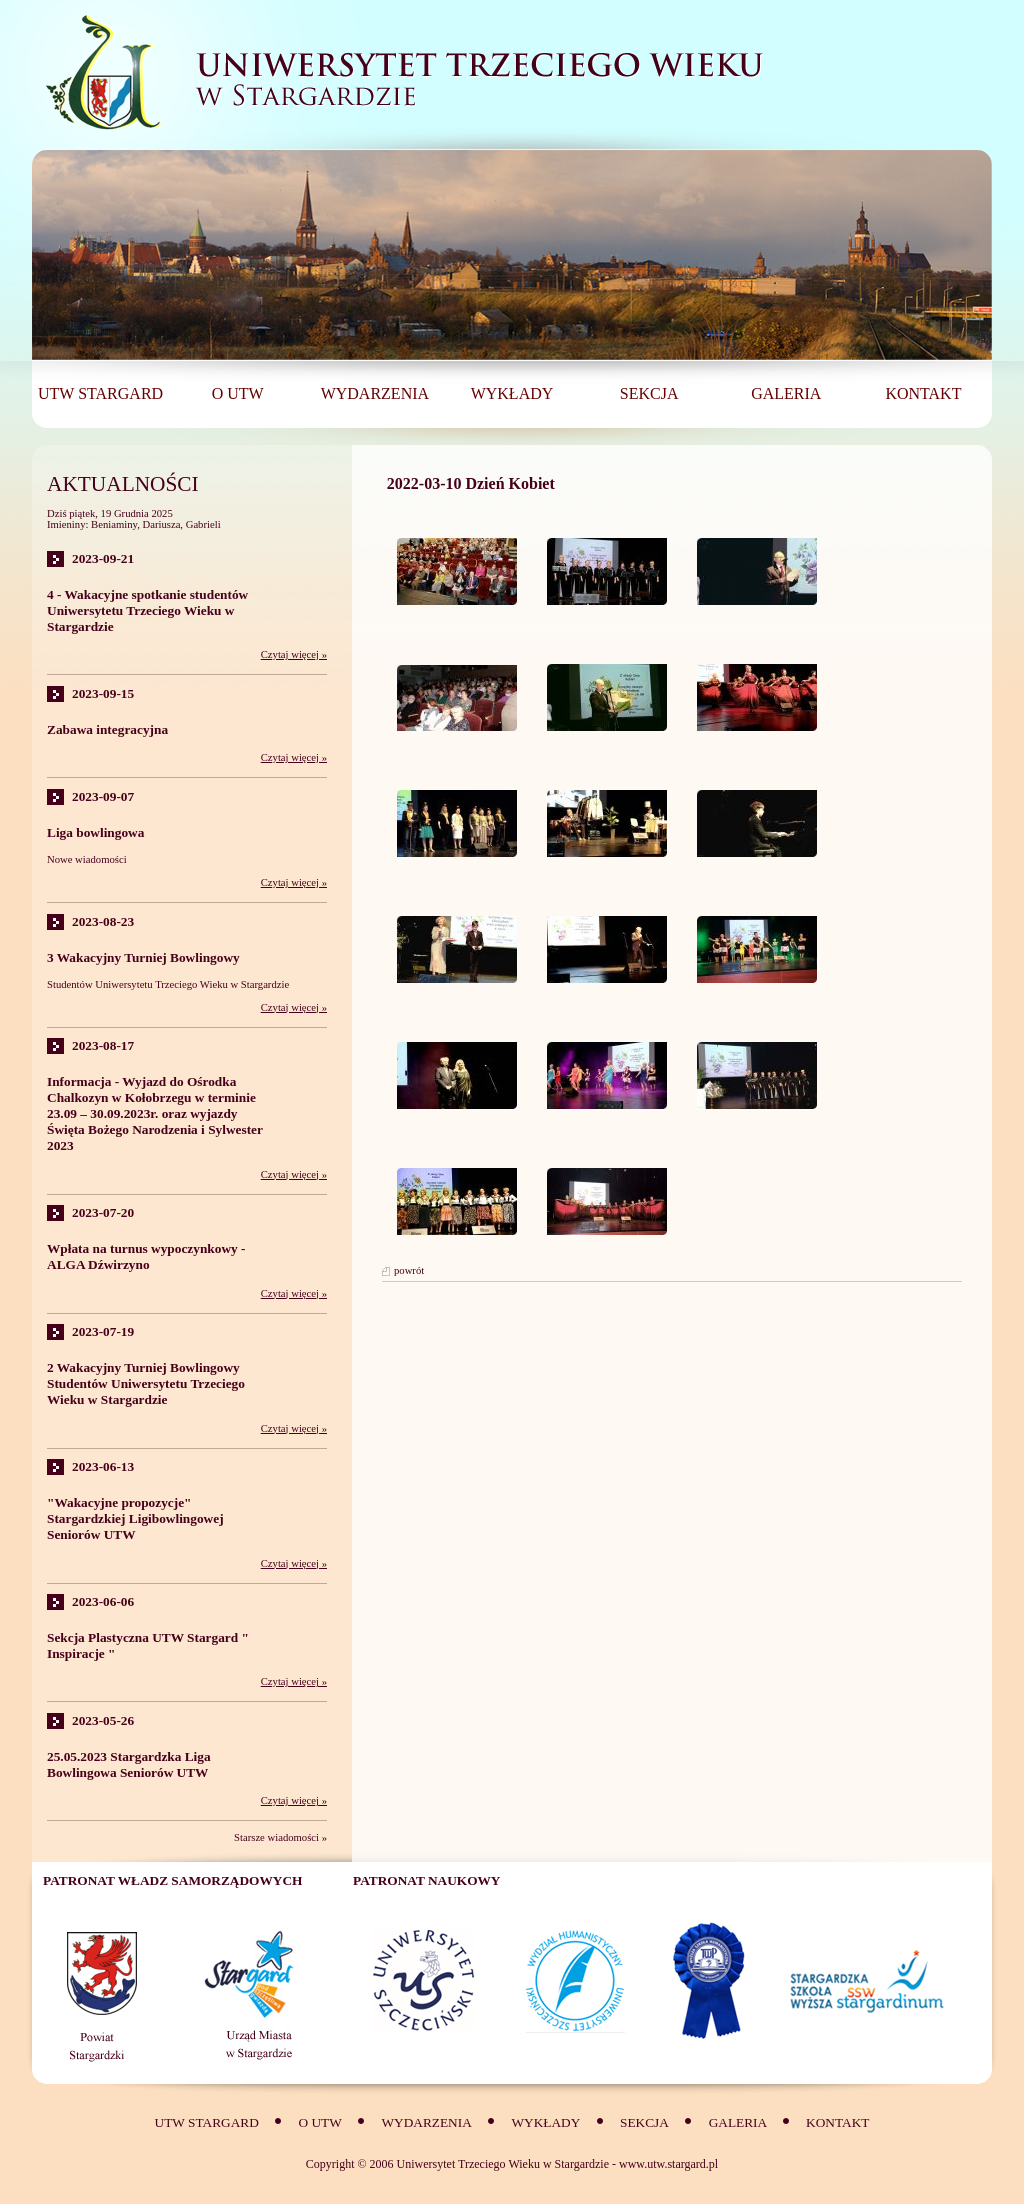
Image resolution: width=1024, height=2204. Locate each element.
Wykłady (546, 2122)
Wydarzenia (426, 2122)
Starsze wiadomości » (280, 1837)
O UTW (319, 2122)
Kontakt (837, 2122)
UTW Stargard (207, 2122)
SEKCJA (644, 2122)
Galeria (739, 2122)
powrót (409, 1270)
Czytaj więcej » (294, 654)
